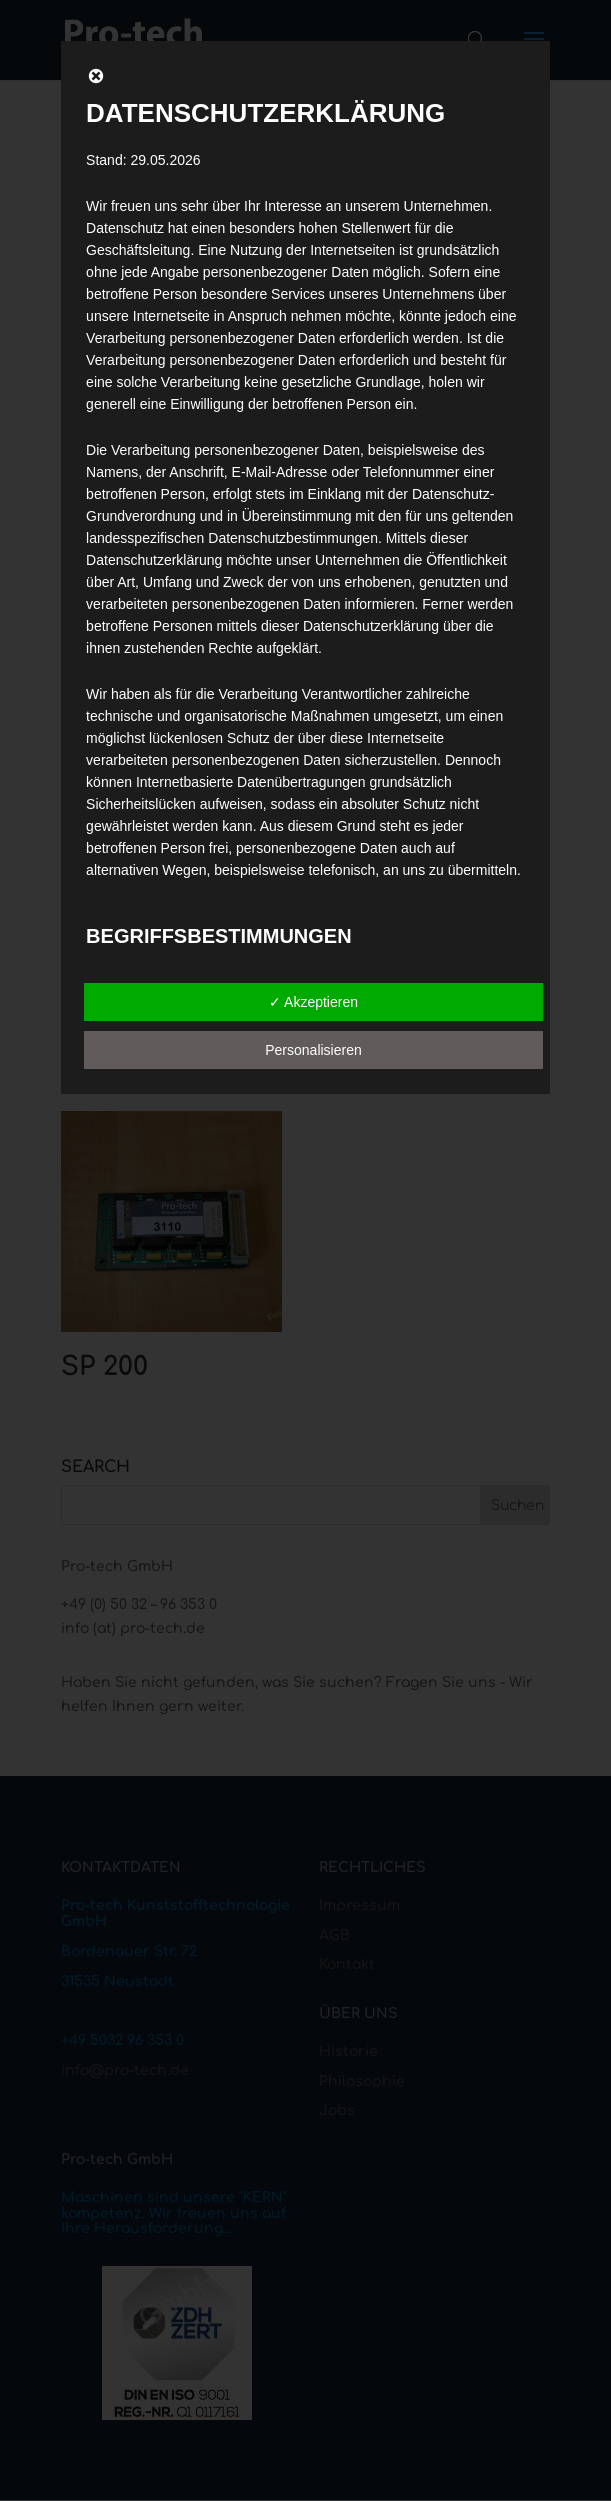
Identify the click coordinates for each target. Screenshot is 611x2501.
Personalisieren (313, 1050)
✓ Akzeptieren (313, 1002)
